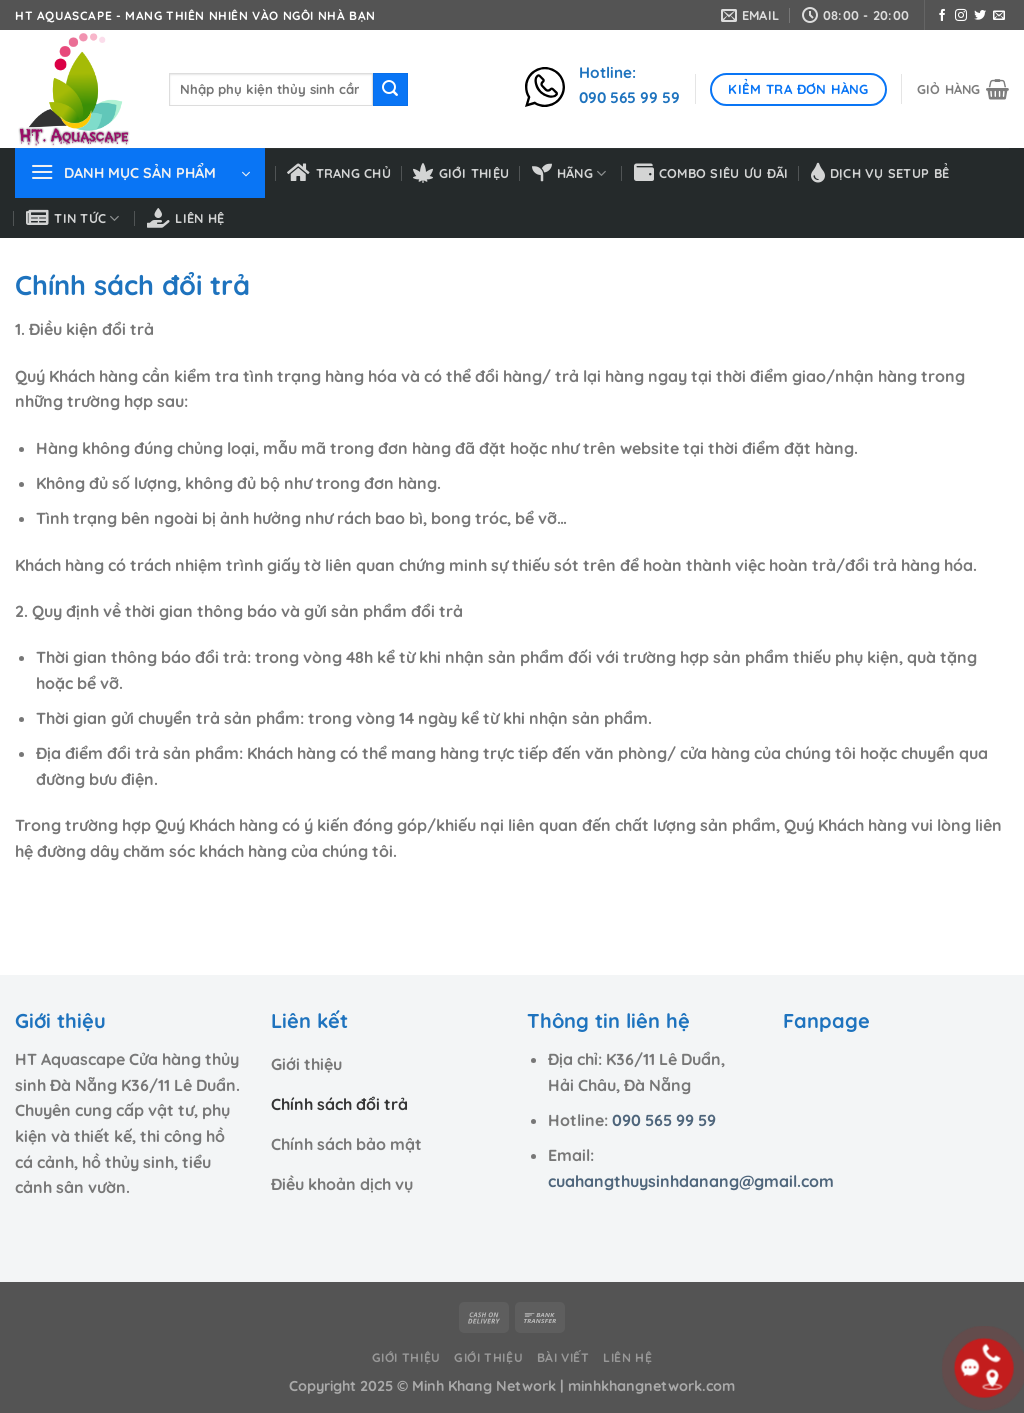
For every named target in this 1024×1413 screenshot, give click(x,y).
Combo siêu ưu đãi (711, 173)
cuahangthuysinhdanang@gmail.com (691, 1181)
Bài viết (563, 1357)
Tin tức (73, 218)
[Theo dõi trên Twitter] (980, 16)
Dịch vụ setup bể (880, 173)
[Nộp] (390, 90)
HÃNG (569, 173)
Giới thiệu (461, 173)
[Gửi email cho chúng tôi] (999, 16)
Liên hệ (185, 218)
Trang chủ (339, 173)
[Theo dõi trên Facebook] (942, 16)
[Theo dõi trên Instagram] (961, 16)
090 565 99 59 (664, 1120)
